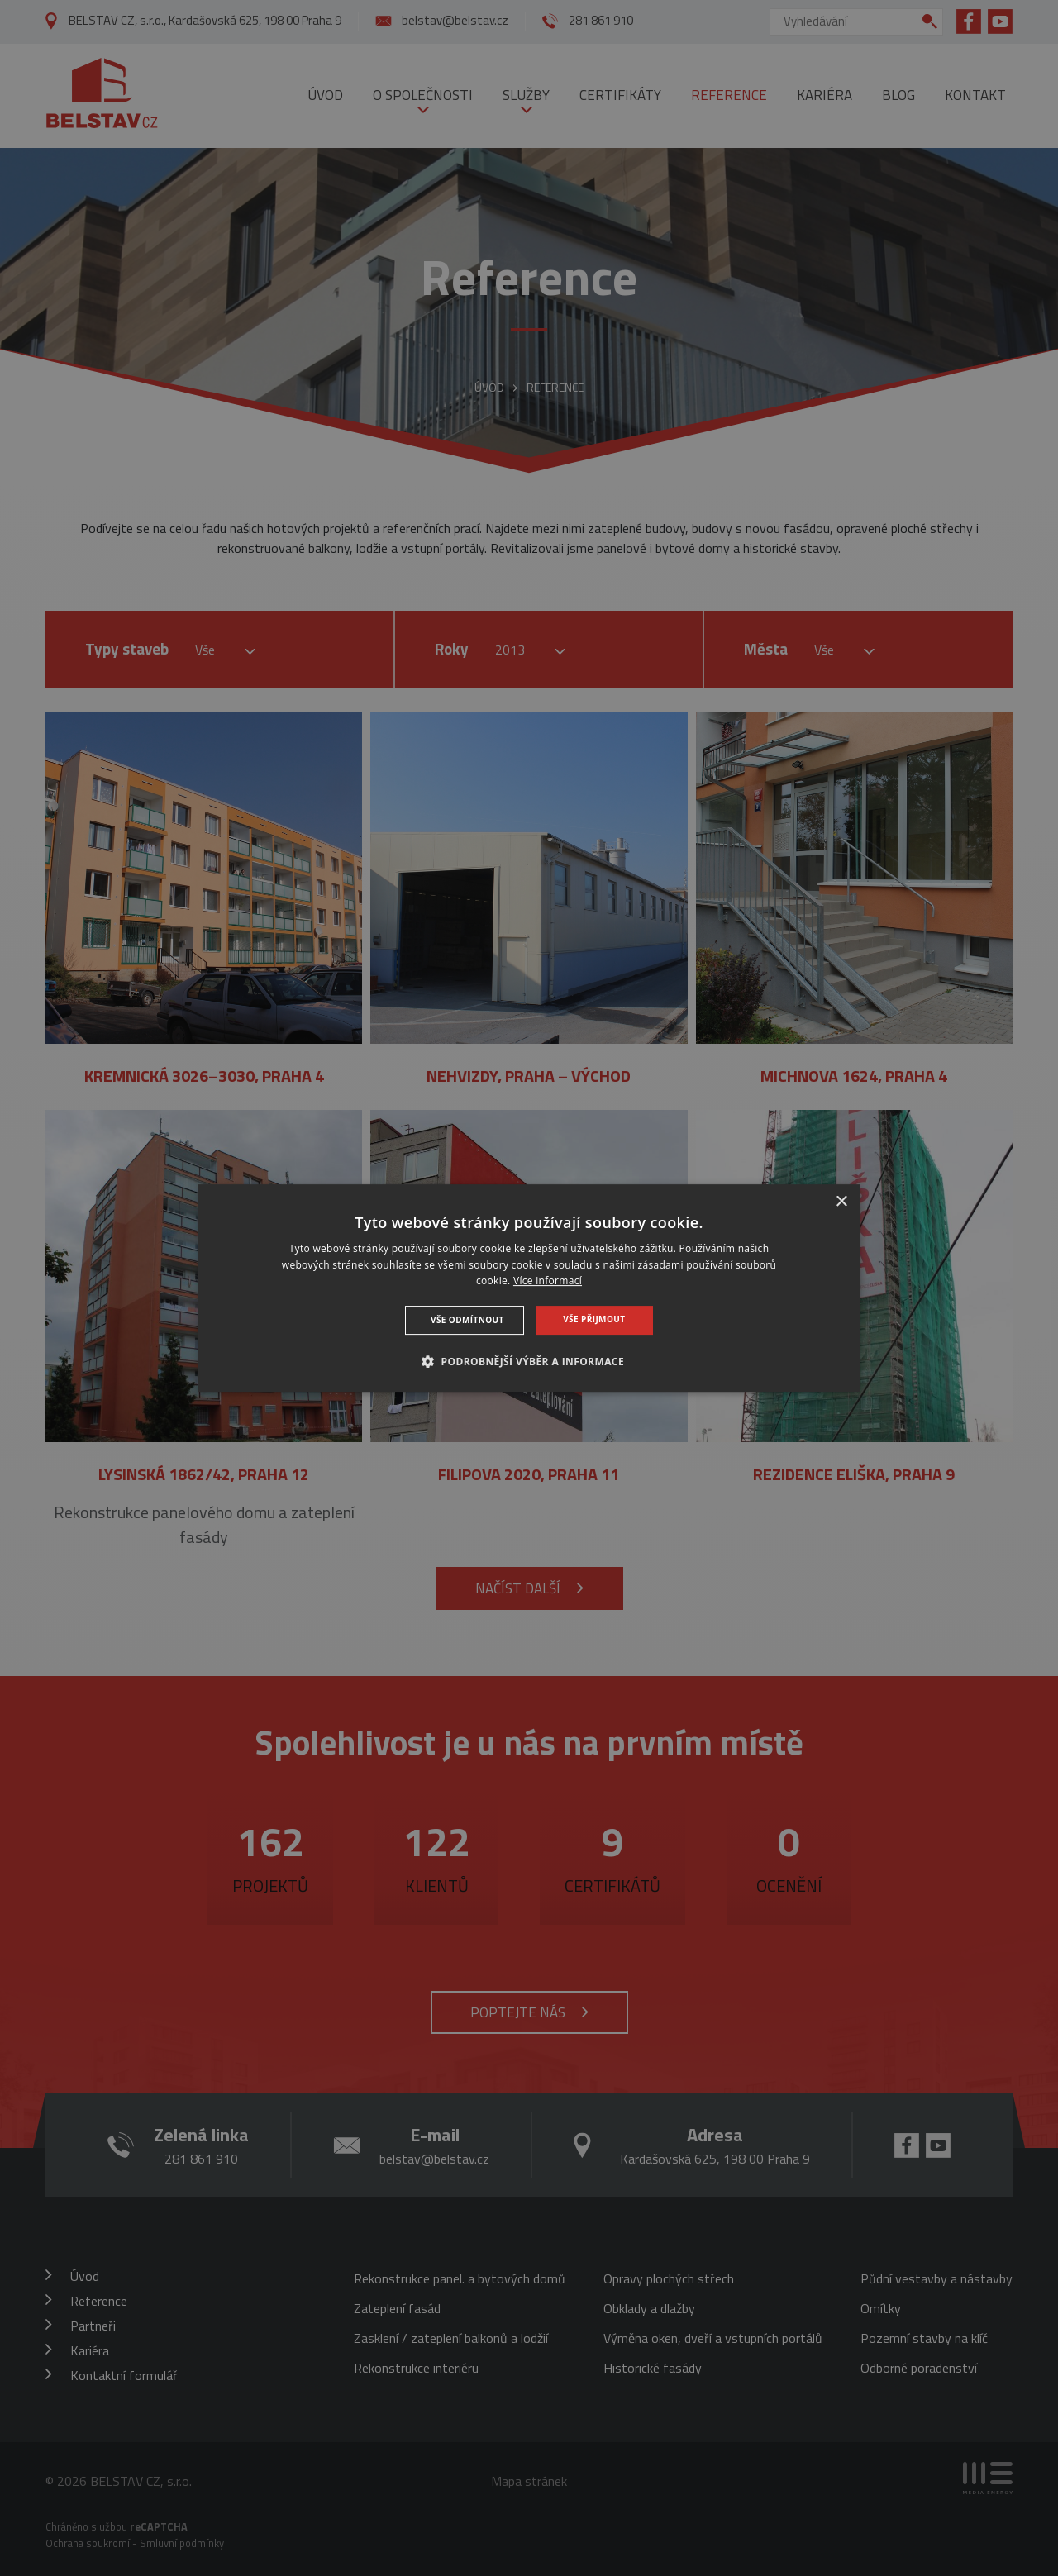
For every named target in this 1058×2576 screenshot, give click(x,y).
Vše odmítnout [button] (467, 1320)
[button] (529, 1361)
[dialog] (529, 1288)
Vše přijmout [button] (594, 1319)
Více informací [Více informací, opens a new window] (547, 1281)
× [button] (841, 1202)
